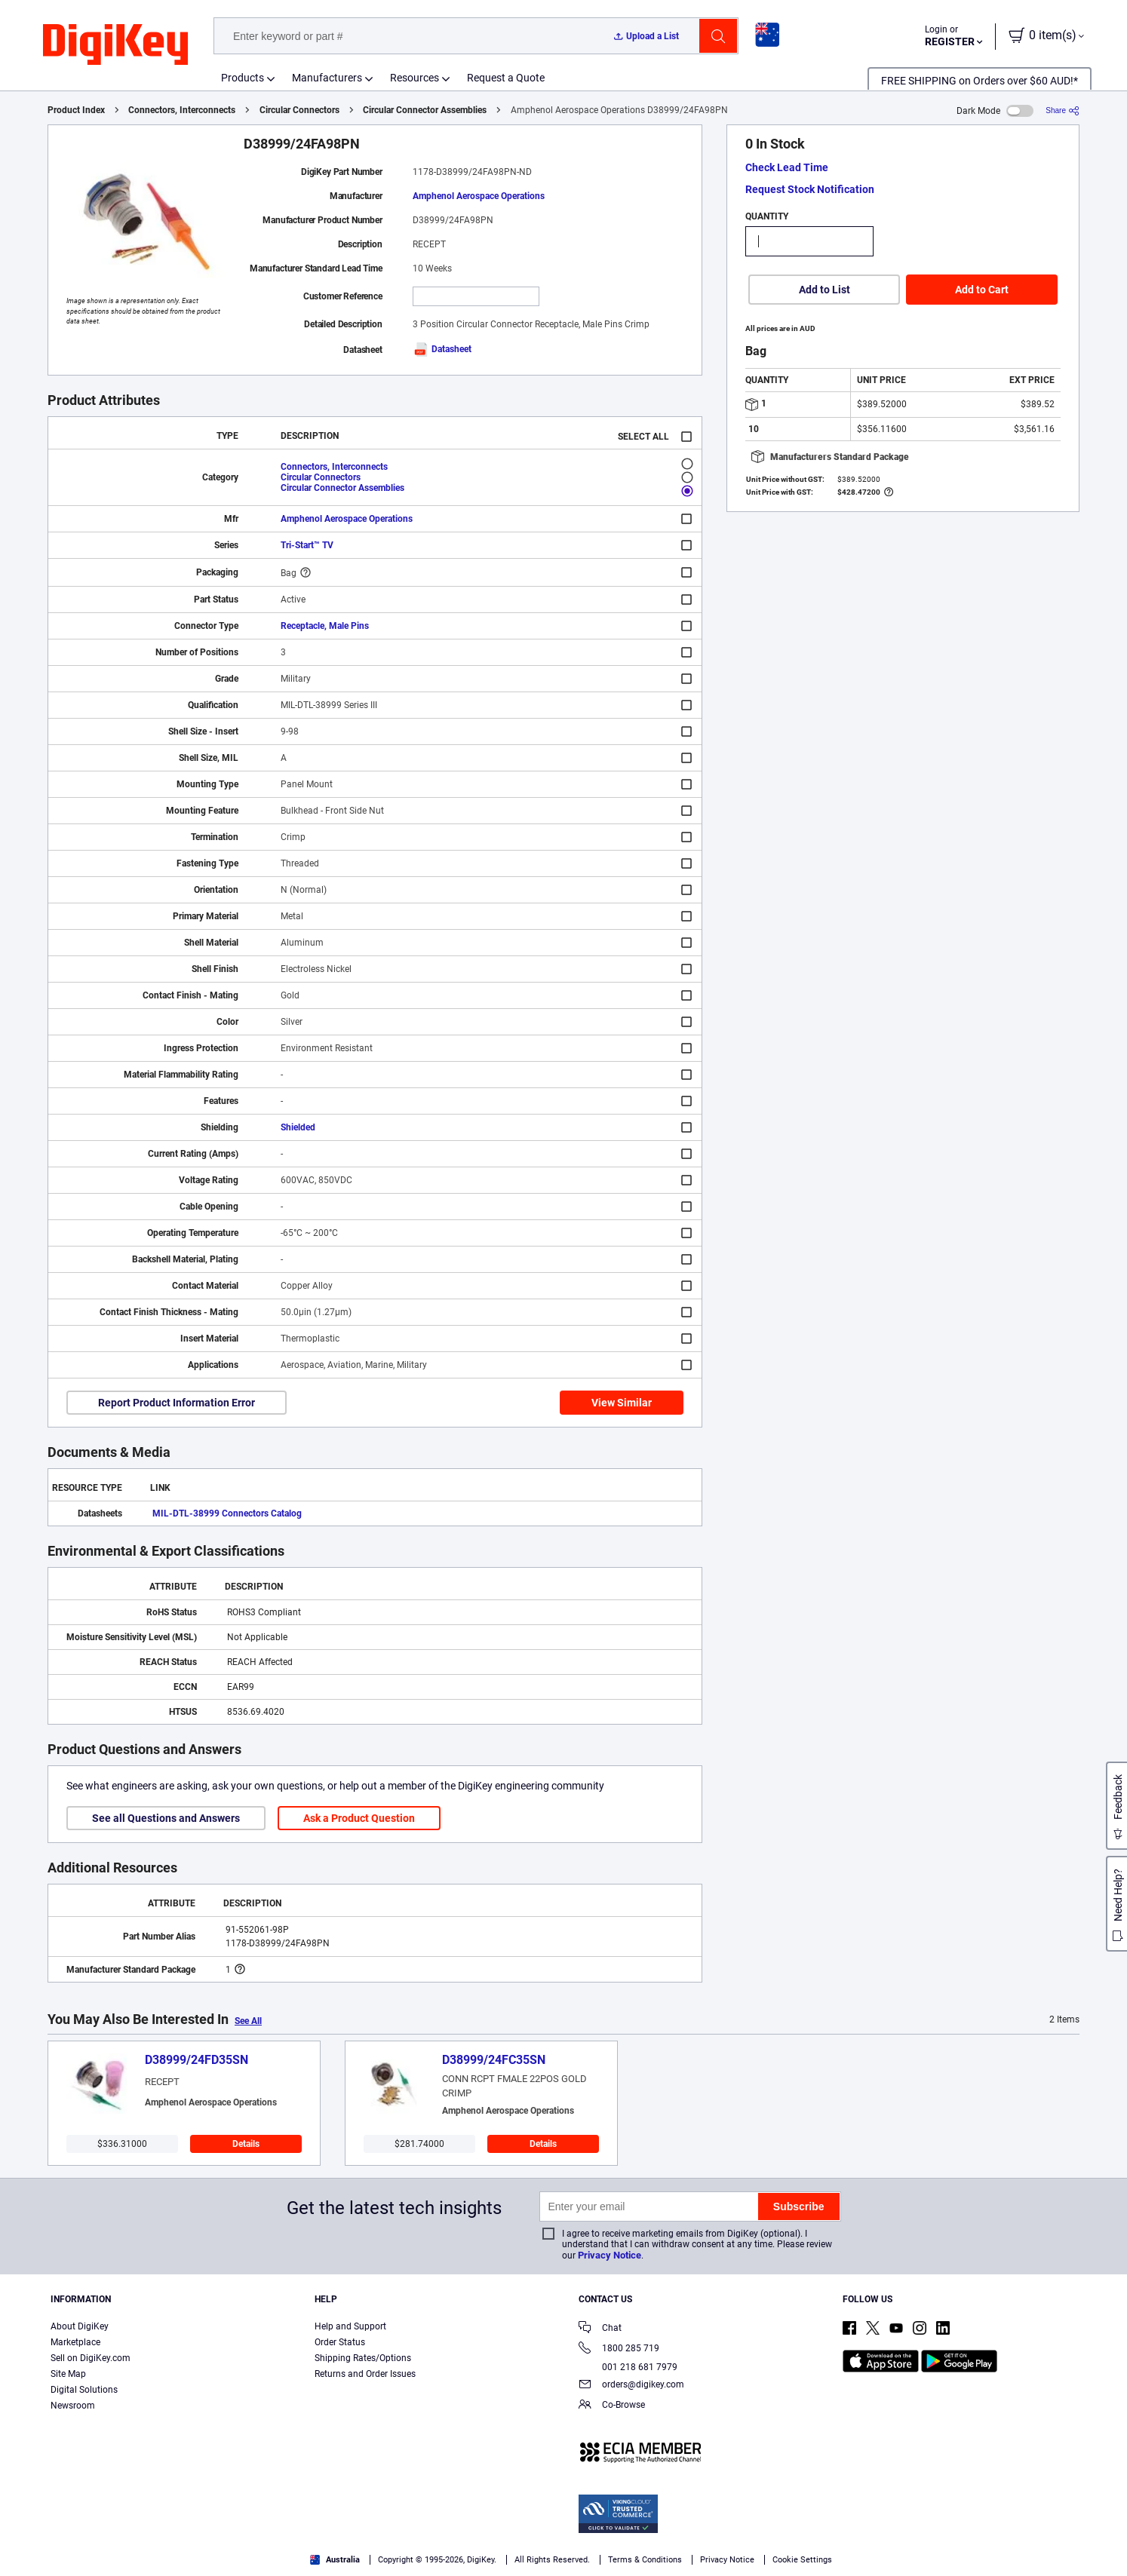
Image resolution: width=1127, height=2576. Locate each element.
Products (242, 78)
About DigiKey (80, 2326)
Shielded (298, 1127)
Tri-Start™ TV (307, 545)
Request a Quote (506, 78)
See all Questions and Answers (166, 1818)
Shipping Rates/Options (363, 2358)
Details (245, 2144)
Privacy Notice (609, 2255)
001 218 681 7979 (628, 2367)
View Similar (621, 1403)
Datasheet (442, 349)
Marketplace (75, 2342)
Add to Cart (982, 290)
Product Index (76, 110)
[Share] (1062, 110)
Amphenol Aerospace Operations (479, 196)
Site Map (68, 2374)
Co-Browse (612, 2406)
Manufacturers (327, 78)
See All (248, 2021)
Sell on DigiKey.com (91, 2358)
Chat (600, 2329)
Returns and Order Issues (365, 2374)
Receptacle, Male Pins (325, 626)
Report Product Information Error (176, 1403)
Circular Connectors (299, 110)
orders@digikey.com (631, 2385)
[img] (115, 45)
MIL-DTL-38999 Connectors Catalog (227, 1513)
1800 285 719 (619, 2349)
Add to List (824, 290)
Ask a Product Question (359, 1818)
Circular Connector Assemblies (425, 110)
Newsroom (73, 2405)
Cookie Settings (802, 2560)
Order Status (340, 2342)
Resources (414, 78)
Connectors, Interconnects (181, 110)
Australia (335, 2560)
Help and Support (350, 2326)
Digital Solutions (84, 2389)
